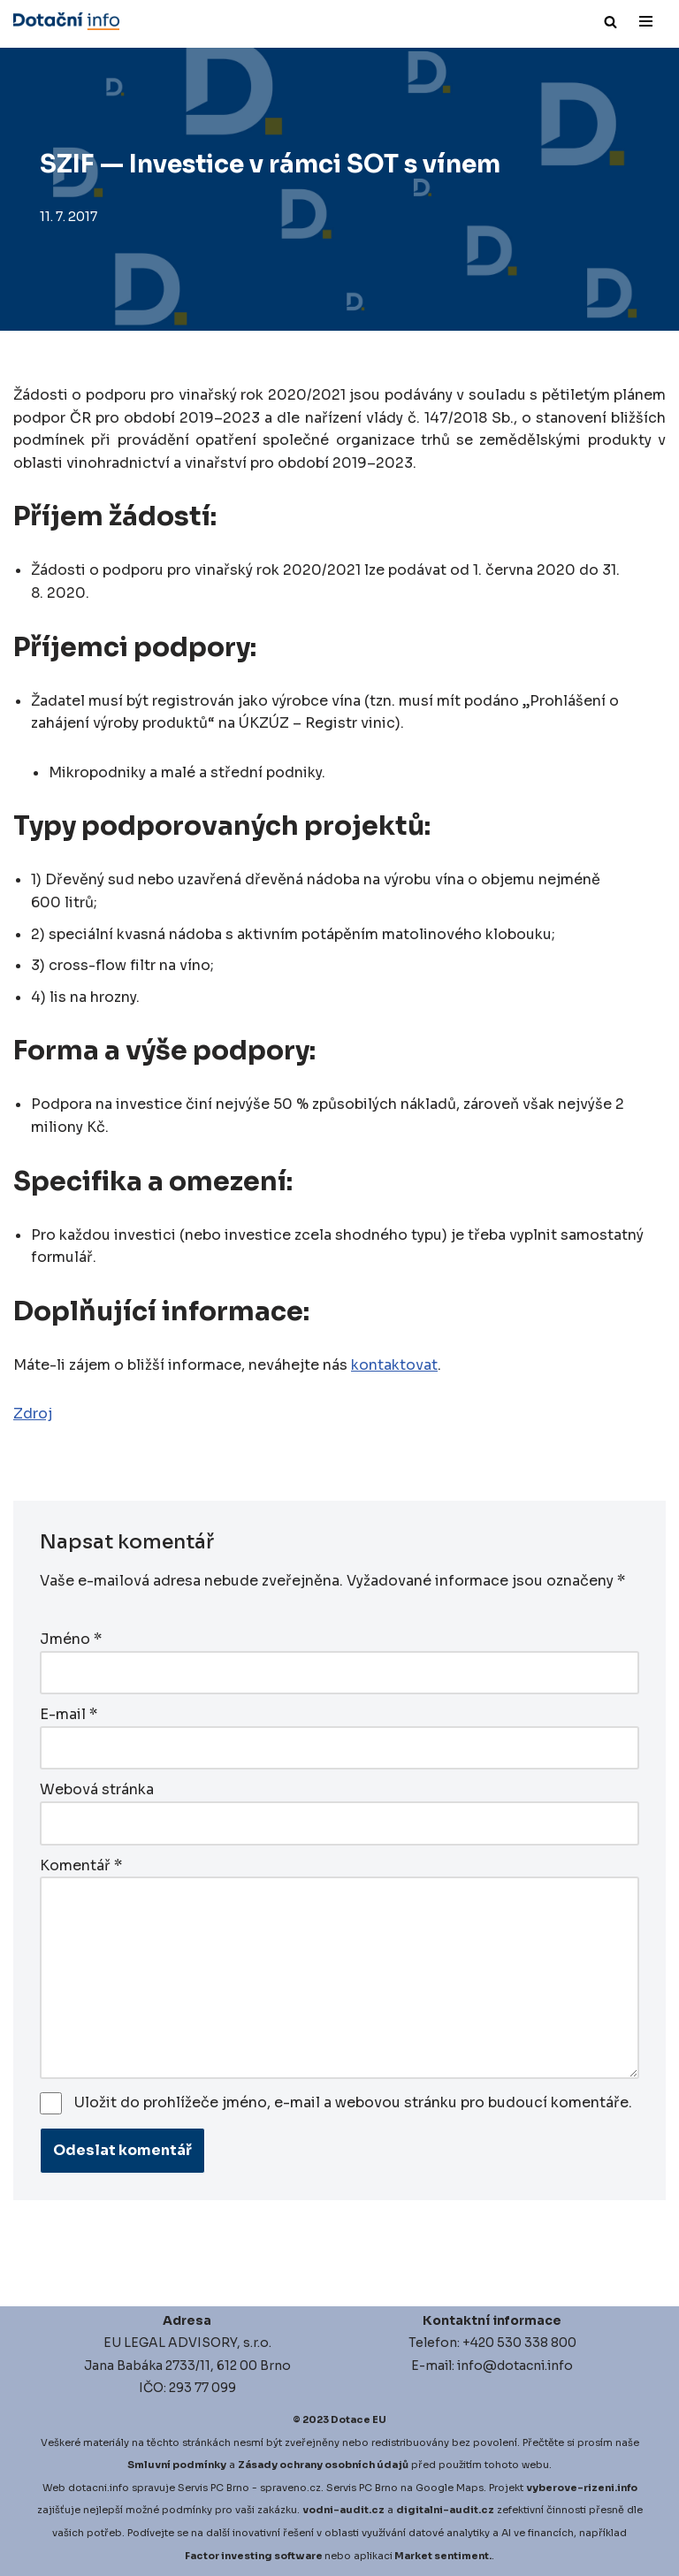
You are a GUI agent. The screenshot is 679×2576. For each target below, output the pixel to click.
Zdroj (32, 1413)
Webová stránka (97, 1789)
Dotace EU (358, 2419)
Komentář (81, 1865)
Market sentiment (441, 2555)
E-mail (68, 1714)
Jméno (71, 1639)
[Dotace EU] (66, 21)
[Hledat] (610, 21)
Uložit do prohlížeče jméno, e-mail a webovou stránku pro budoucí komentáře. (353, 2102)
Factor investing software (254, 2555)
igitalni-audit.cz (449, 2509)
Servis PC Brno (213, 2487)
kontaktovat (394, 1365)
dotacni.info (98, 2487)
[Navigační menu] (646, 21)
